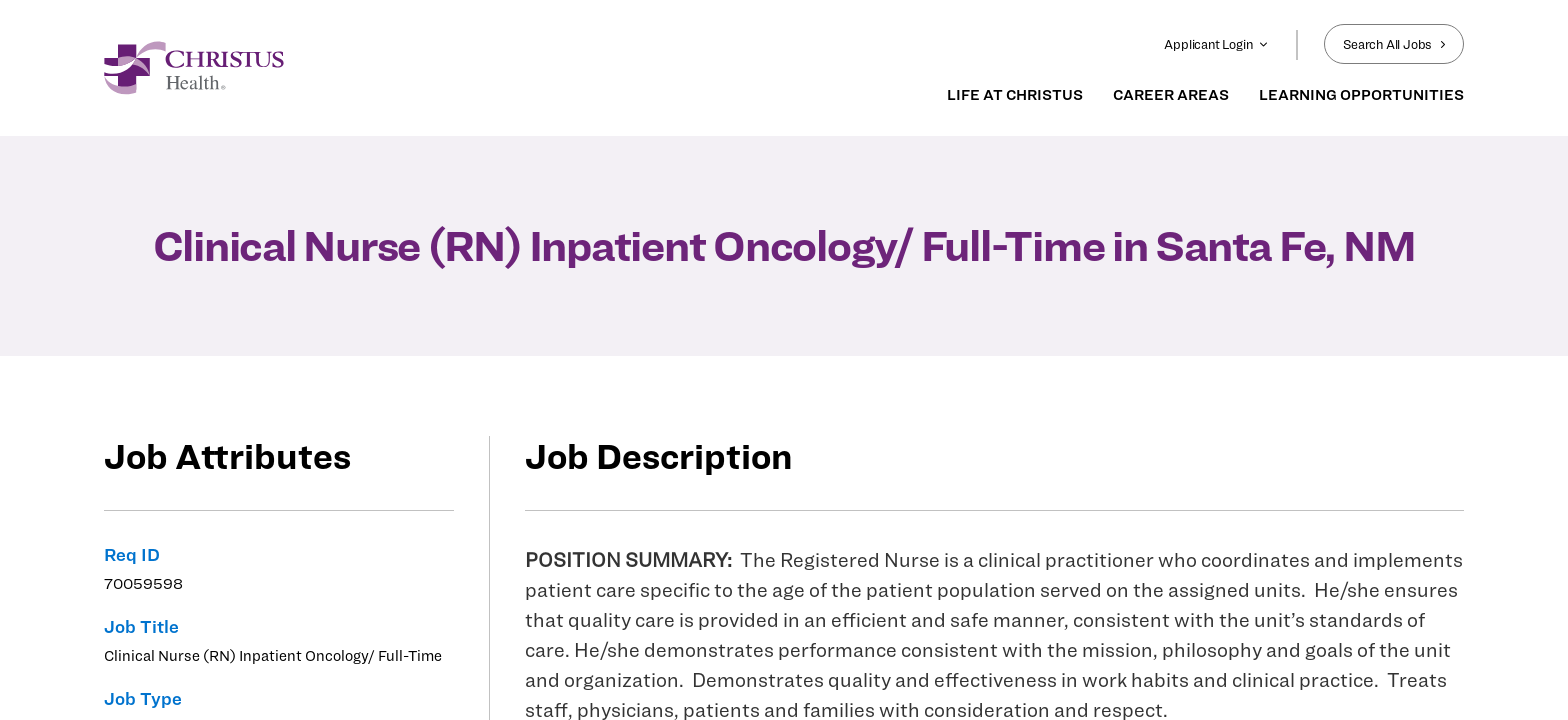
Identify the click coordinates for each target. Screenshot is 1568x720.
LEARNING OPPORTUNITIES (1361, 95)
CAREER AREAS (1171, 95)
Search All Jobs (1394, 44)
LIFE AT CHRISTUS (1015, 95)
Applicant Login (1216, 44)
